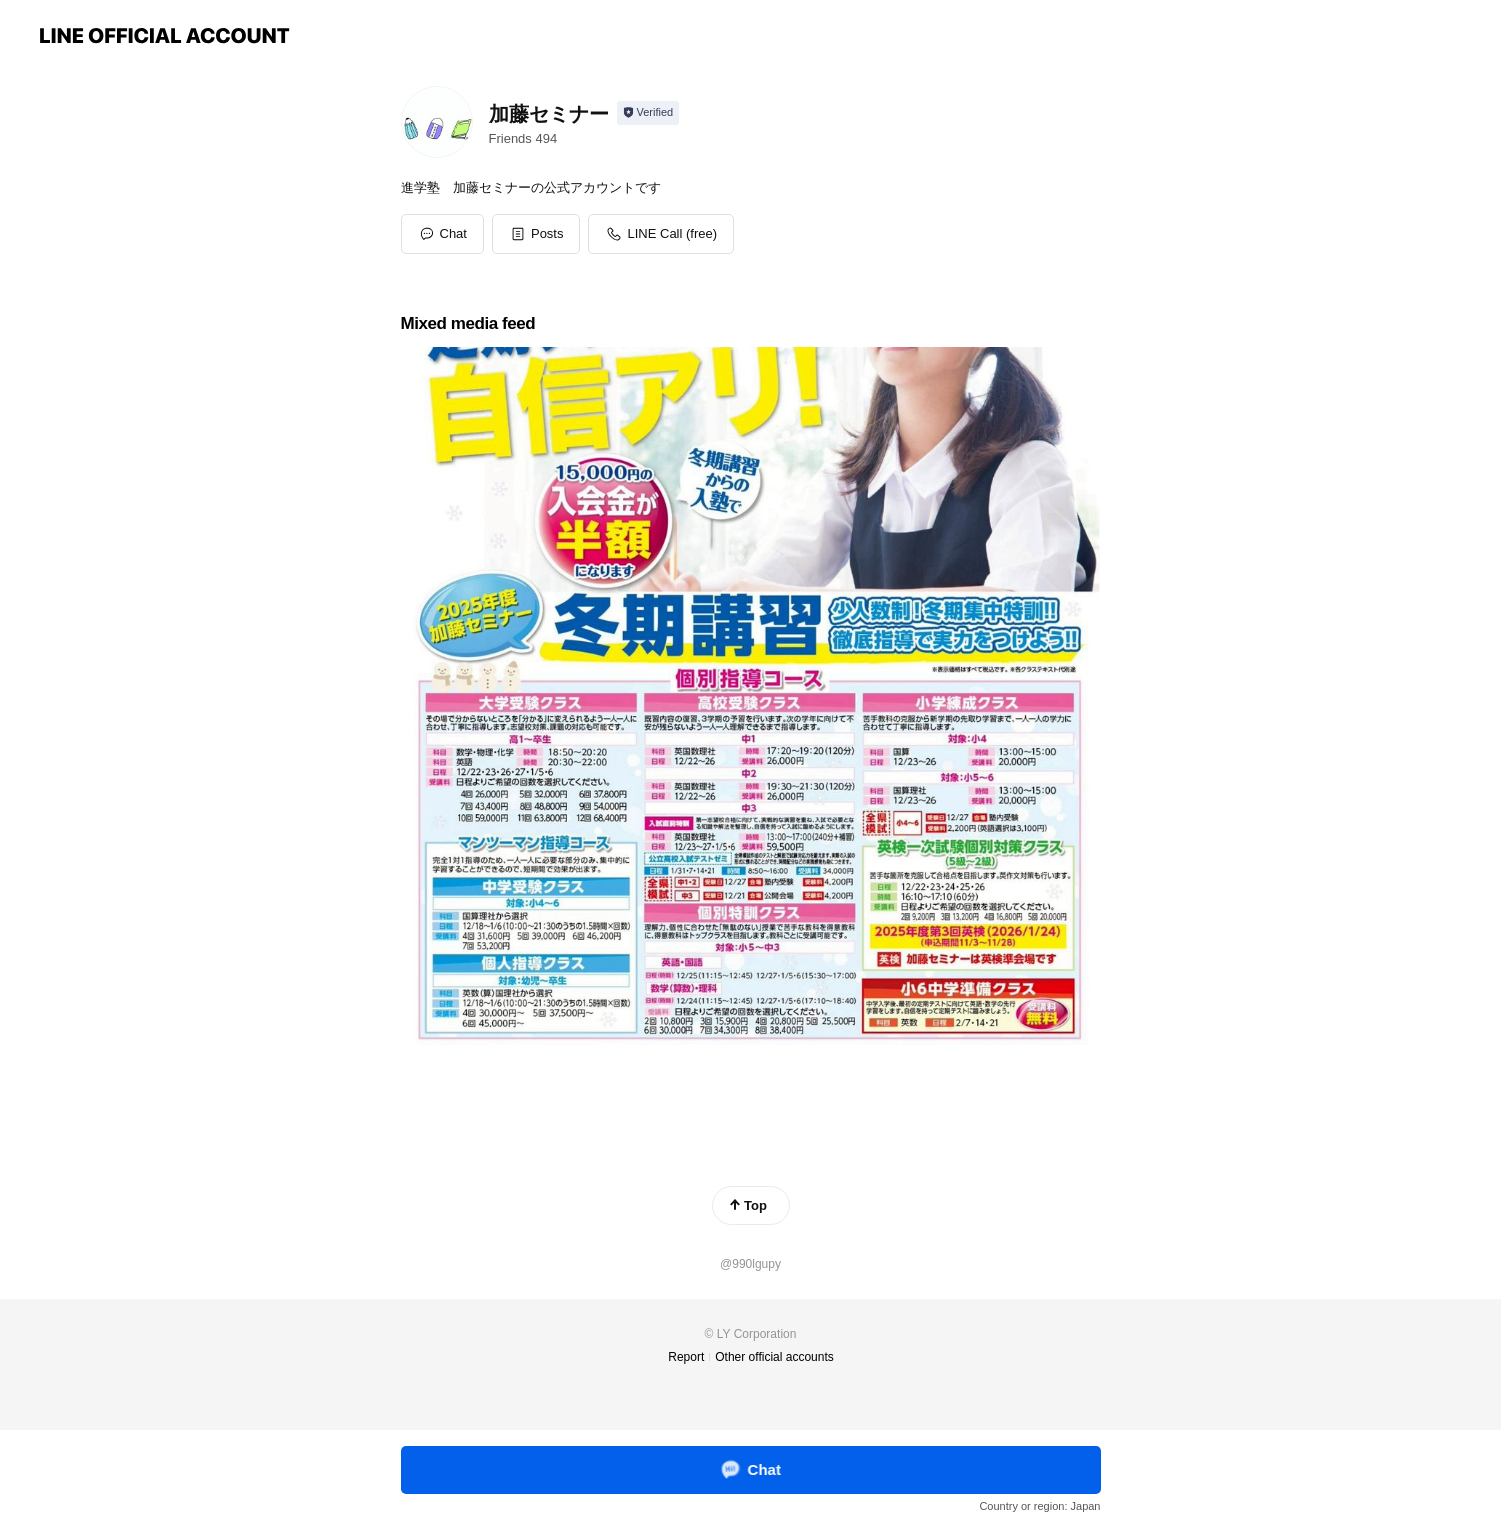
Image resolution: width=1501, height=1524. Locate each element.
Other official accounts (774, 1357)
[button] (536, 234)
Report (686, 1357)
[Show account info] (648, 113)
